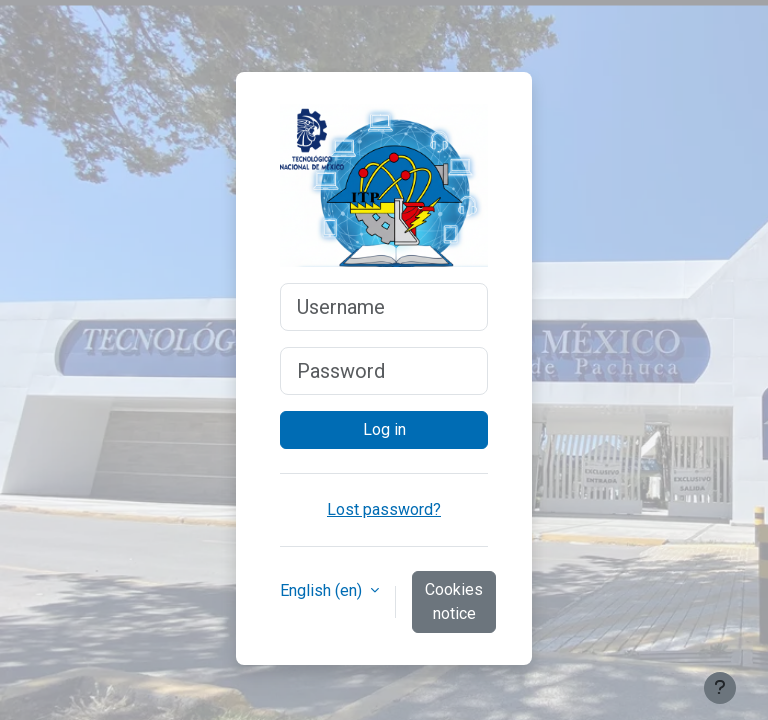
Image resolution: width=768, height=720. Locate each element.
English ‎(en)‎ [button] (323, 590)
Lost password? (384, 509)
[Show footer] (720, 688)
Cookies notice (454, 601)
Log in (384, 429)
